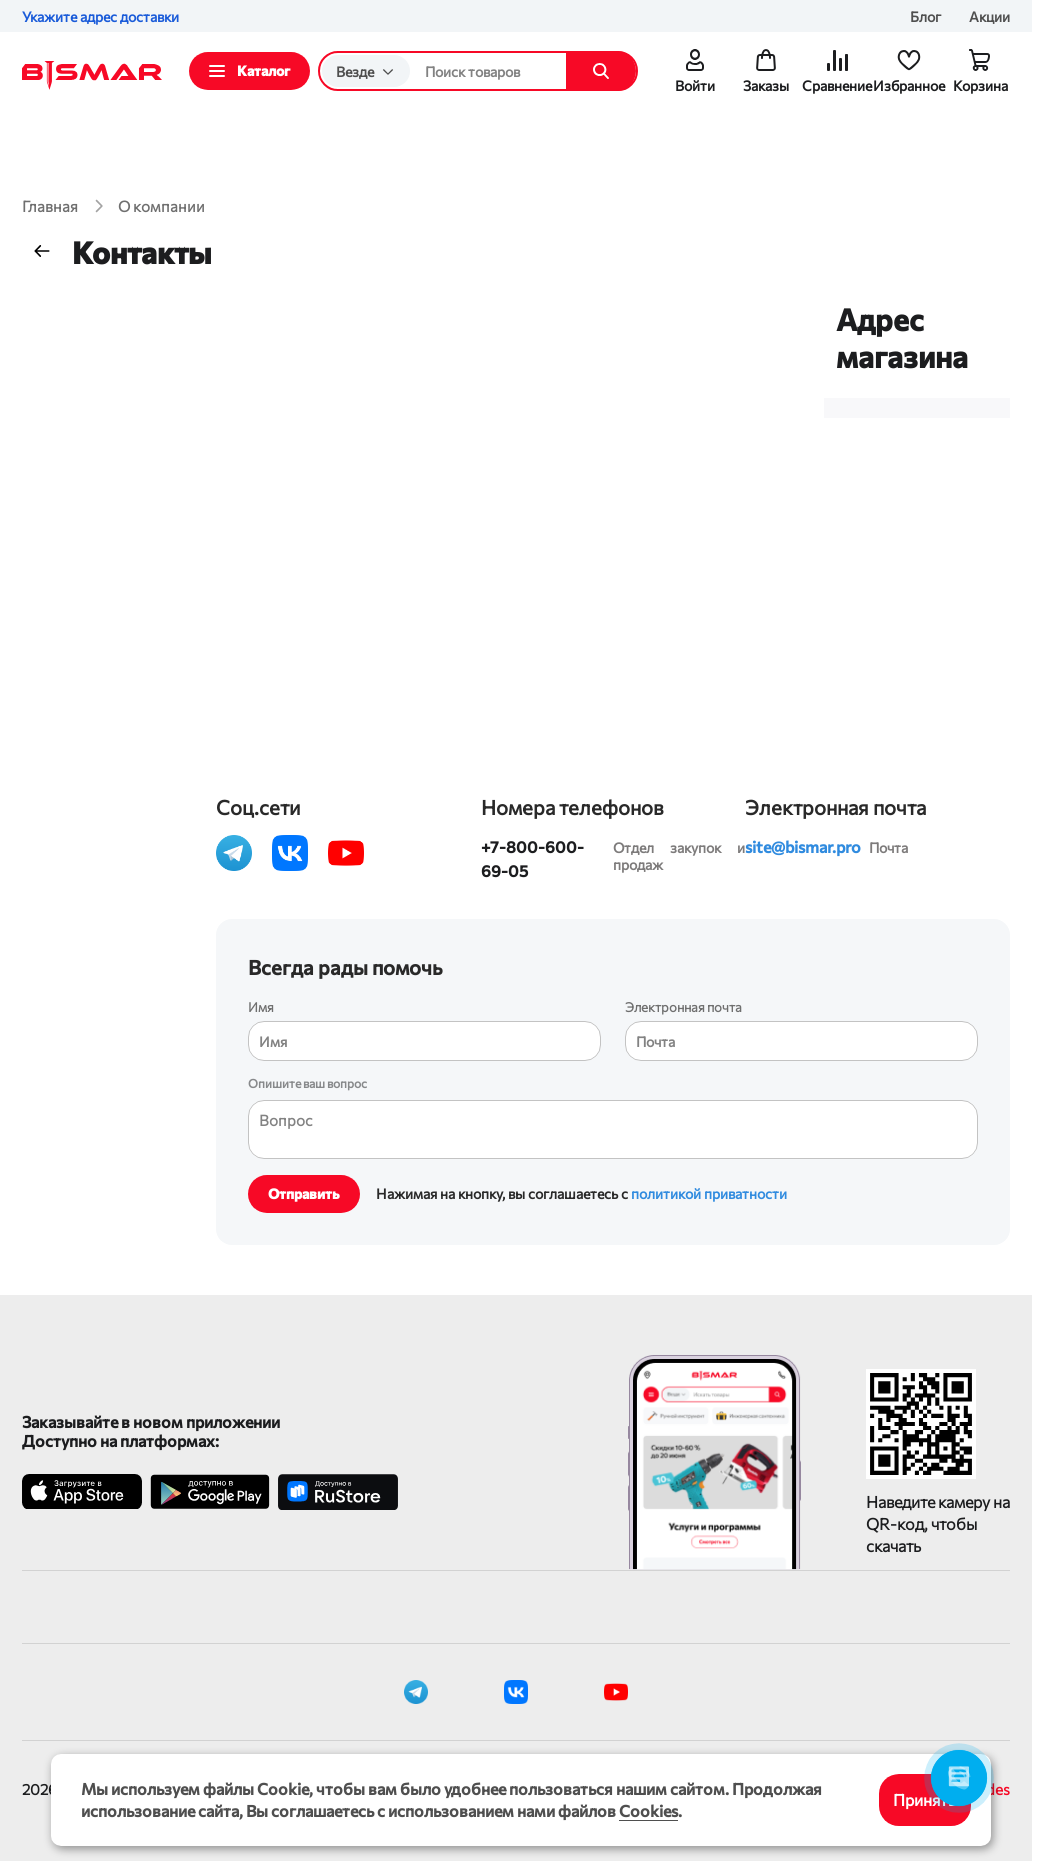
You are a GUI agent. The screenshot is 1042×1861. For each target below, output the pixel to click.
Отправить (304, 1193)
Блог (925, 16)
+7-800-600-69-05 (532, 858)
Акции (989, 16)
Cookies (648, 1810)
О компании (161, 206)
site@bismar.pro (803, 846)
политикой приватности (709, 1193)
